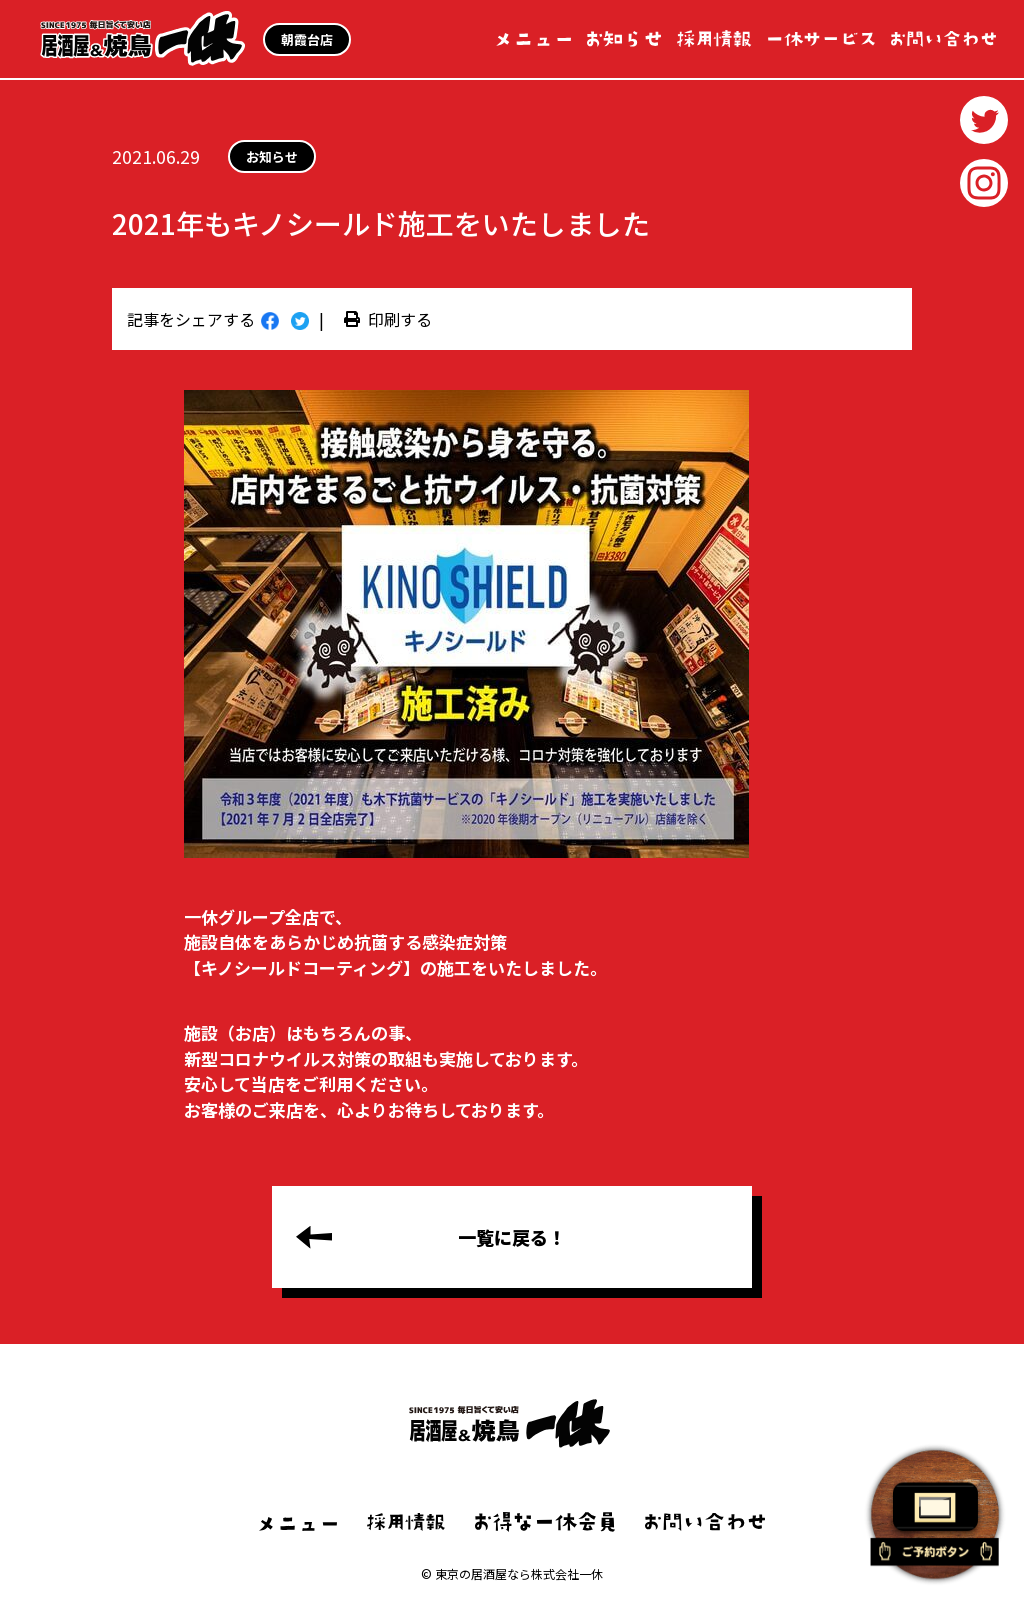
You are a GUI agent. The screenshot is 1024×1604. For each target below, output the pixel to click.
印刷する (388, 319)
